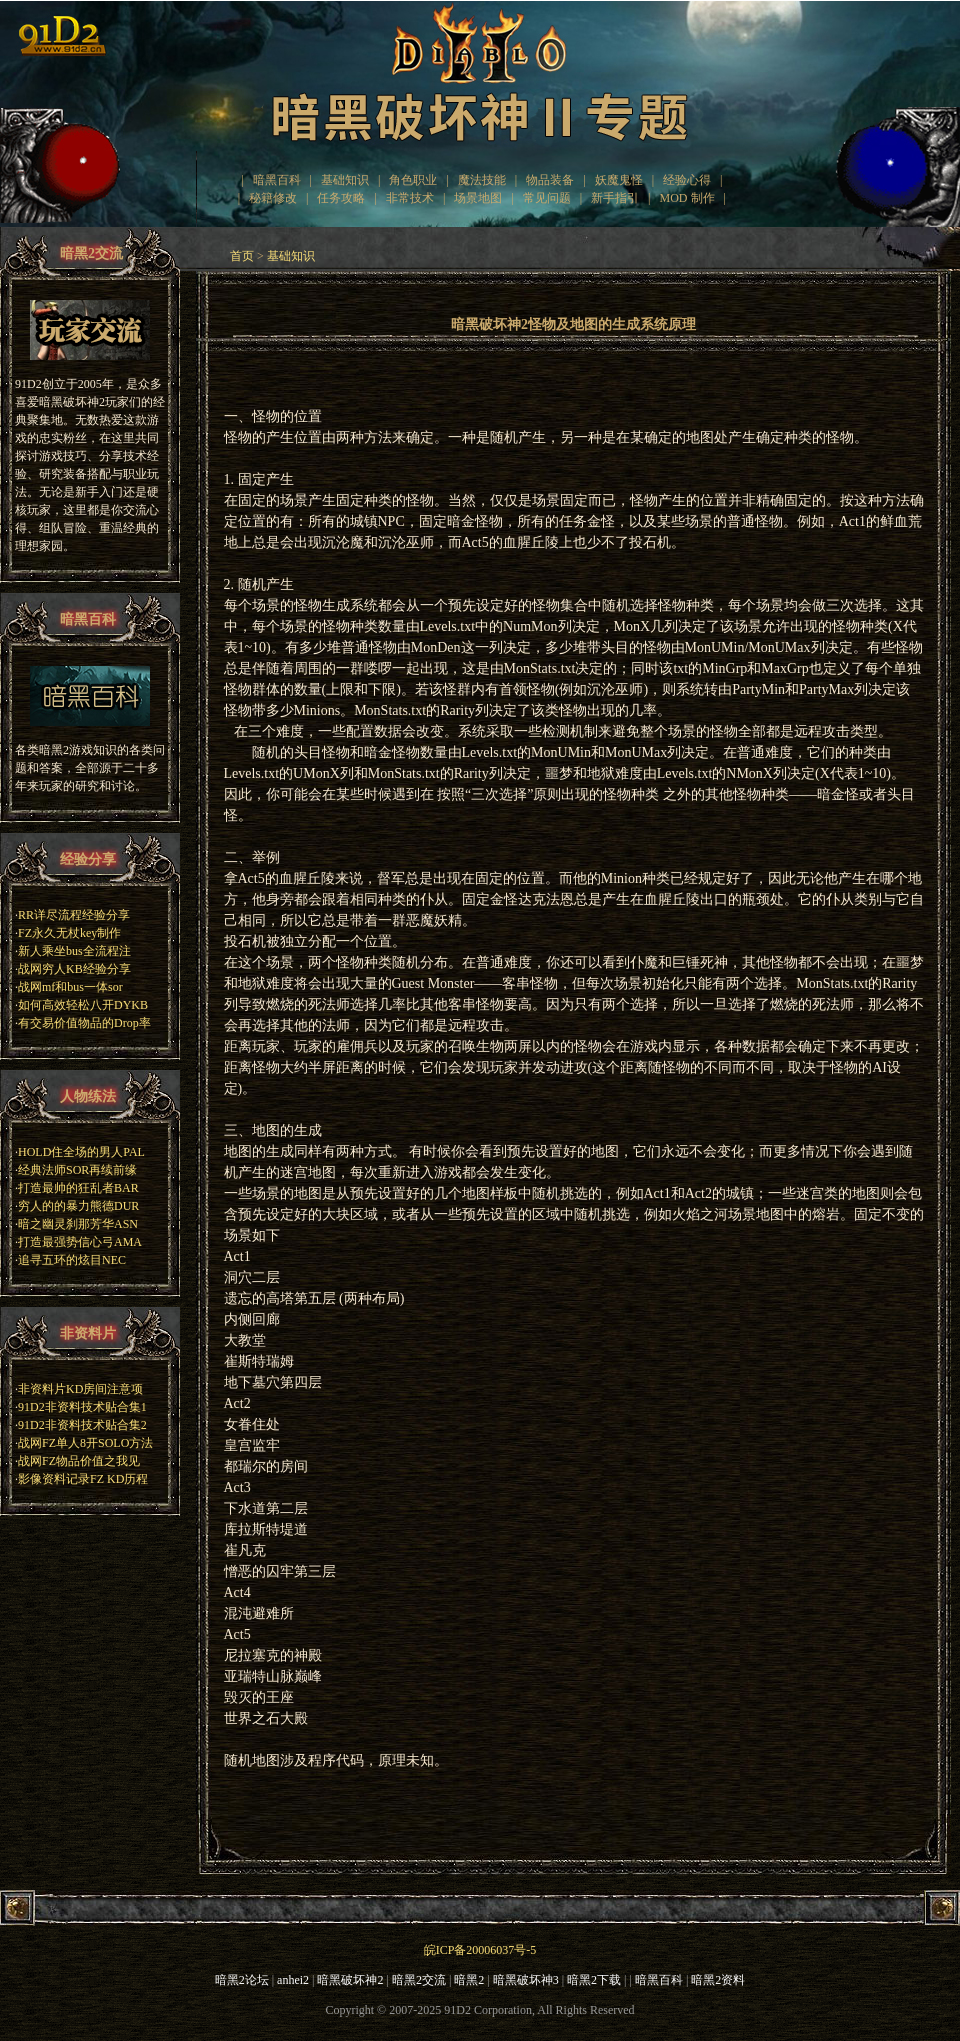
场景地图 (478, 198)
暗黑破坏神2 (350, 1980)
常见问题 (547, 198)
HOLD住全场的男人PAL (81, 1152)
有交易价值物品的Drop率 (84, 1023)
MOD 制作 (687, 198)
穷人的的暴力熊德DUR (78, 1206)
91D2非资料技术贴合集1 (82, 1407)
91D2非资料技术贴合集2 (82, 1425)
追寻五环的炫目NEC (72, 1260)
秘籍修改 (273, 198)
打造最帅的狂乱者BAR (78, 1188)
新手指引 (615, 198)
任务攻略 (341, 198)
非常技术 (410, 198)
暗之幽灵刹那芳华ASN (78, 1224)
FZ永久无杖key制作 (69, 933)
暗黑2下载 (594, 1980)
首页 (242, 256)
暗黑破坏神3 (526, 1980)
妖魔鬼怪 (619, 180)
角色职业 (413, 180)
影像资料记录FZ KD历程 (83, 1479)
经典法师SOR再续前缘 (77, 1170)
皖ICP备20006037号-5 (480, 1950)
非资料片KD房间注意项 (80, 1389)
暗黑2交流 (419, 1980)
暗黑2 (469, 1980)
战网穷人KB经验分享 (74, 969)
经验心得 (687, 180)
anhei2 (293, 1980)
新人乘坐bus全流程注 (74, 951)
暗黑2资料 (718, 1980)
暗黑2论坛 (242, 1980)
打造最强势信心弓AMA (80, 1242)
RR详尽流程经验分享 (74, 915)
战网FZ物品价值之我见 (79, 1461)
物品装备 (550, 180)
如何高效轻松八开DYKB (83, 1005)
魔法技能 (482, 180)
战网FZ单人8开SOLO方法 (85, 1443)
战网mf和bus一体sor (70, 987)
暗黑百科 (277, 180)
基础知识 (345, 180)
